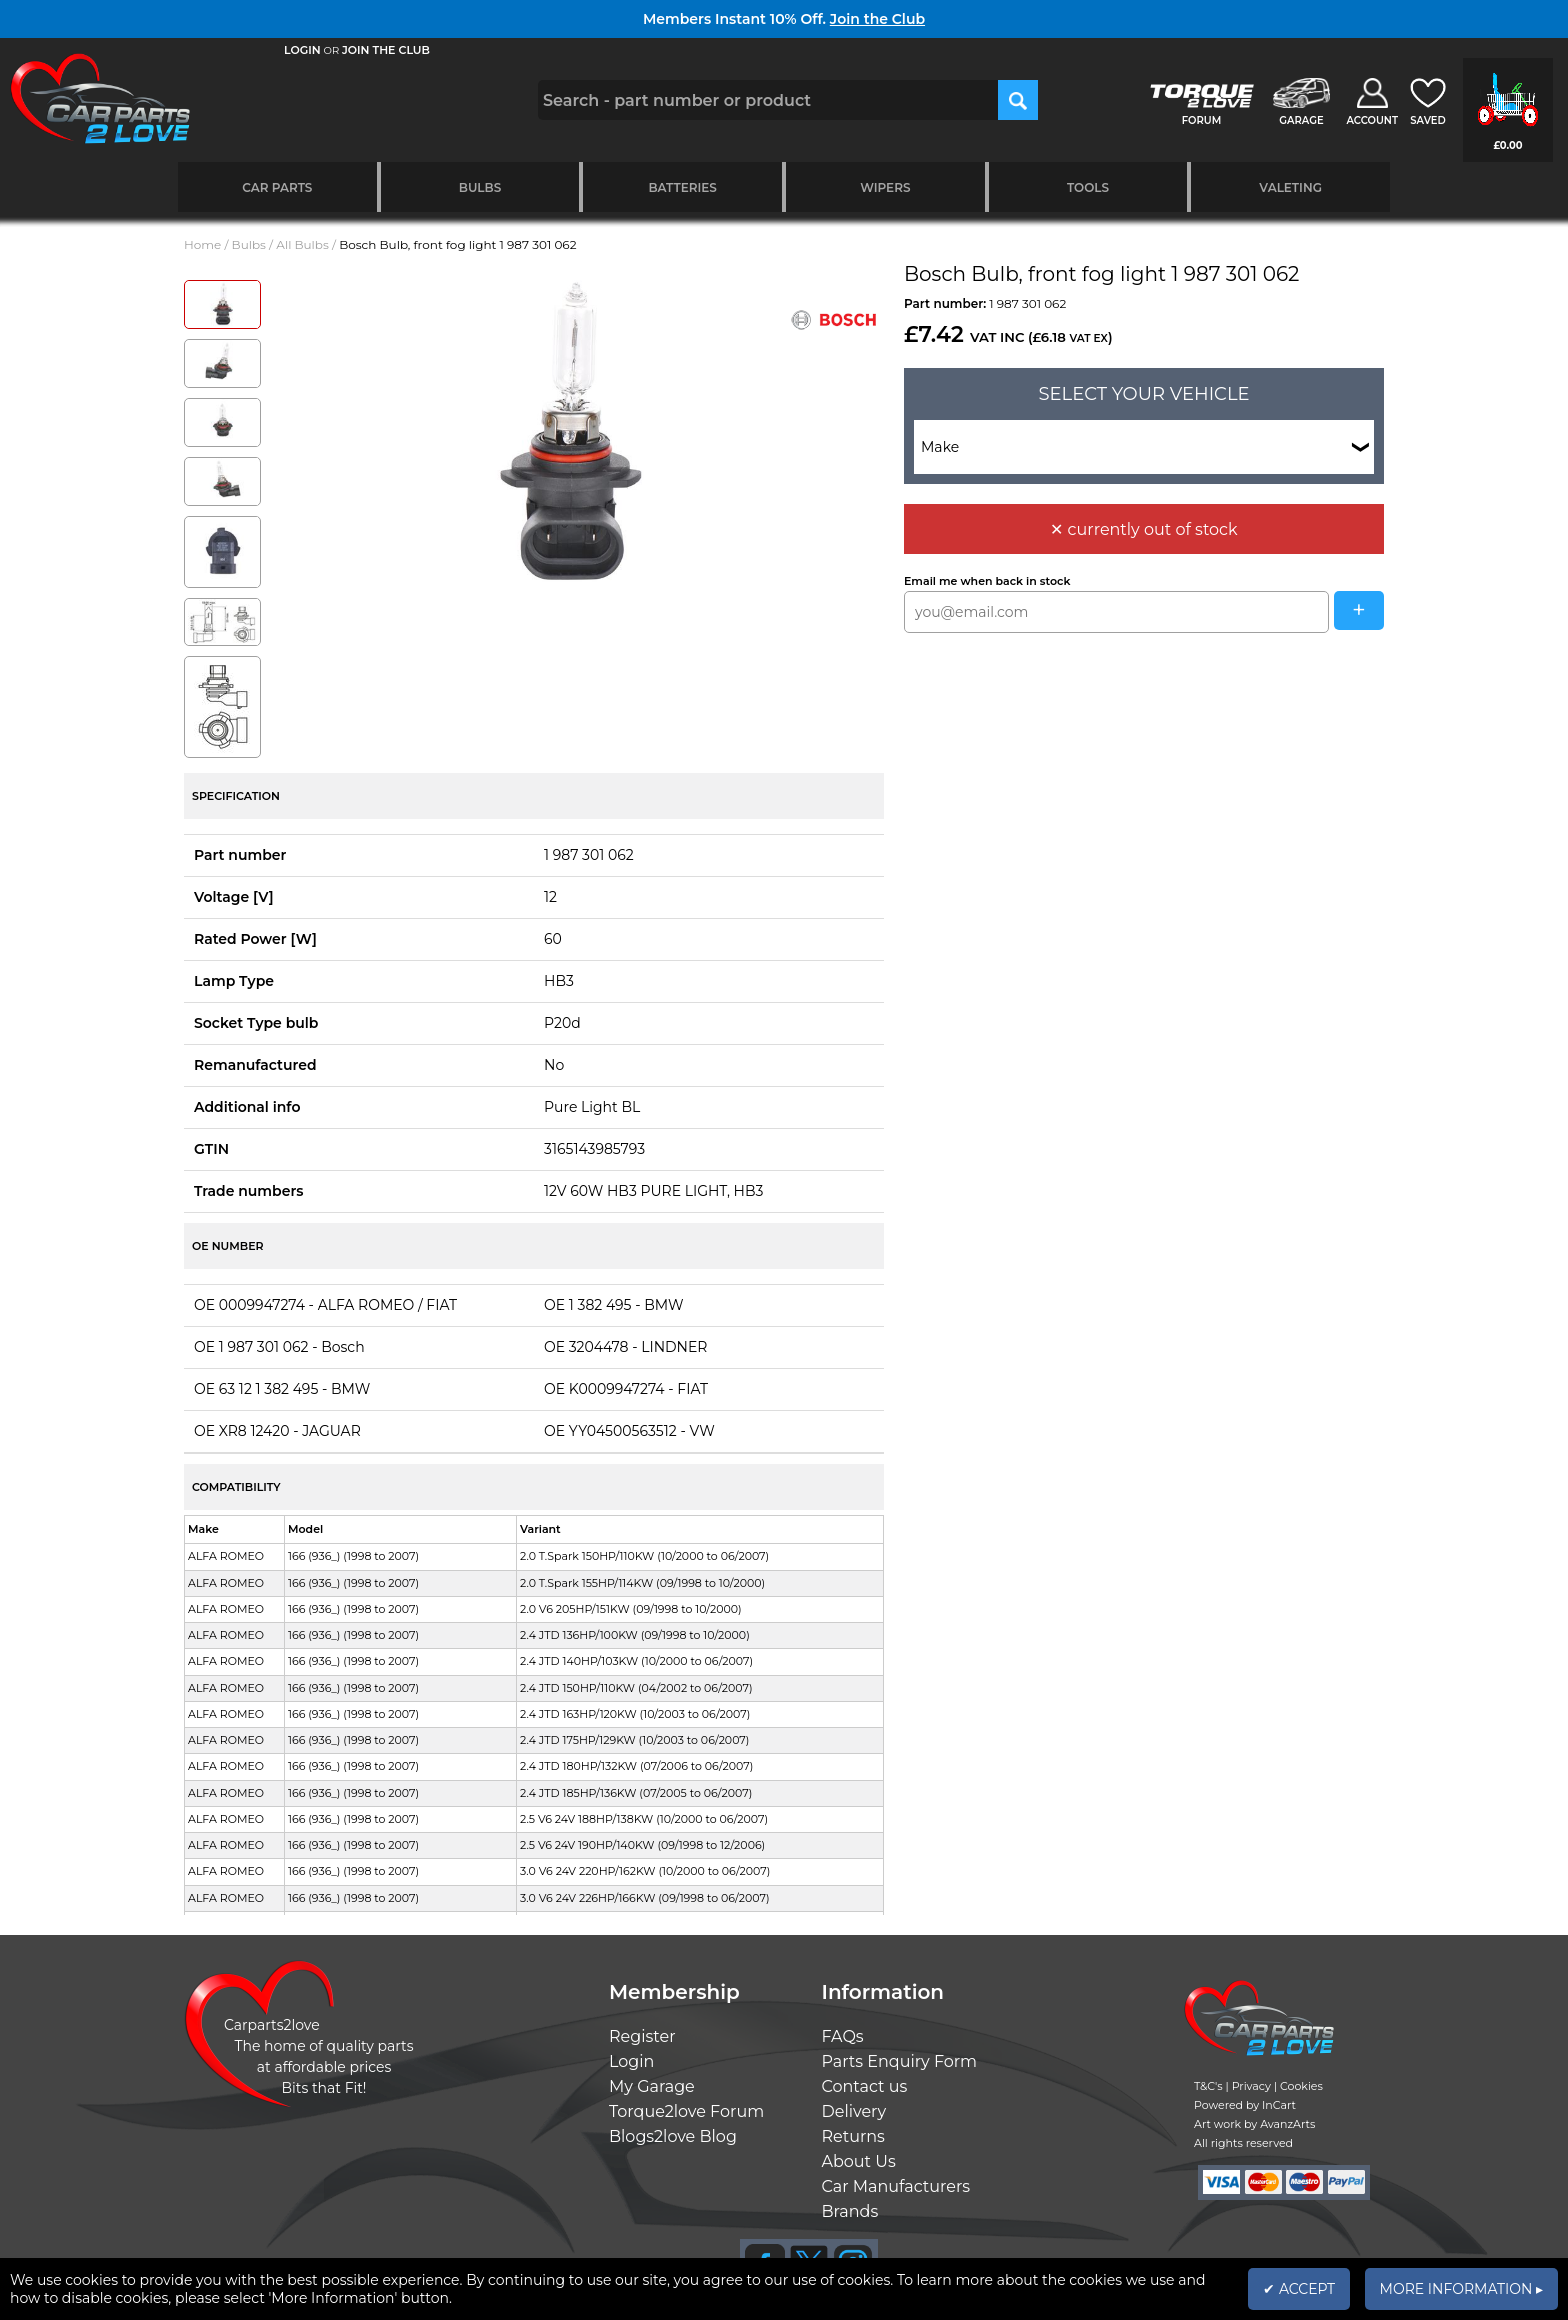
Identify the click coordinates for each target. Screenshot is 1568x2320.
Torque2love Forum (686, 2111)
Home (202, 244)
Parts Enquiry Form (900, 2061)
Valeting (1290, 187)
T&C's (1208, 2086)
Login (631, 2061)
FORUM (1201, 120)
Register (642, 2036)
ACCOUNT (1372, 120)
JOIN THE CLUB (386, 50)
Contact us (865, 2086)
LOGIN (302, 50)
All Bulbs (302, 244)
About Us (859, 2161)
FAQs (843, 2036)
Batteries (682, 187)
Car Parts (277, 187)
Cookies (1301, 2086)
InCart (1279, 2105)
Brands (850, 2211)
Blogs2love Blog (673, 2136)
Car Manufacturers (896, 2186)
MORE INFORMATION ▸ (1461, 2289)
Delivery (854, 2111)
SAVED (1428, 120)
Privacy (1251, 2086)
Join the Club (877, 19)
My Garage (652, 2086)
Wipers (885, 187)
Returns (853, 2136)
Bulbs (480, 187)
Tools (1088, 187)
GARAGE (1301, 120)
